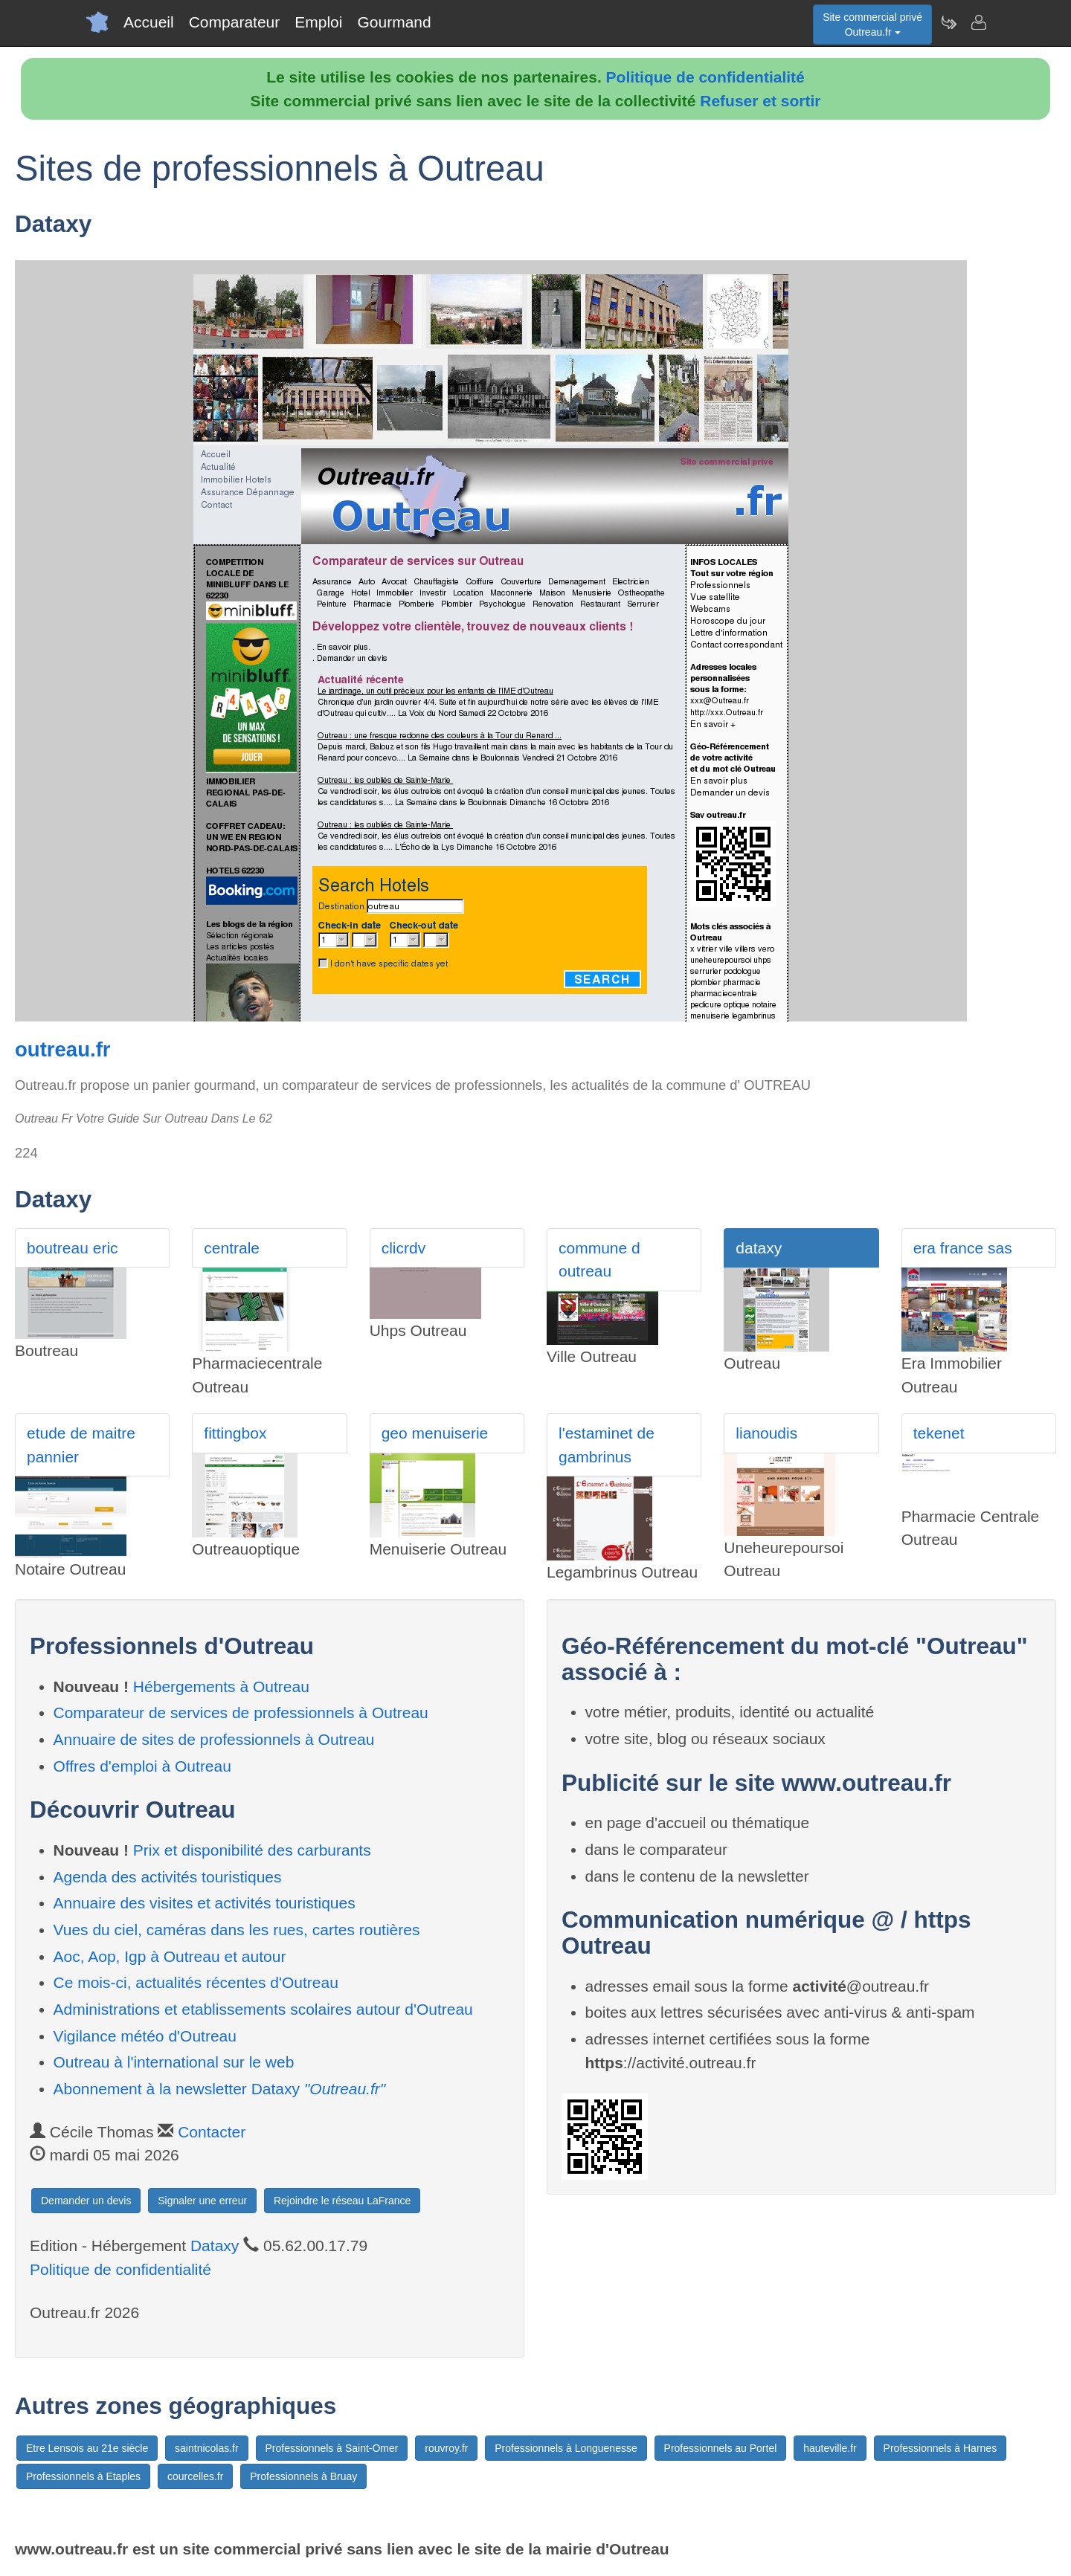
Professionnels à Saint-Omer (332, 2448)
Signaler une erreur (202, 2201)
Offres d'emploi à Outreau (142, 1766)
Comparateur (234, 21)
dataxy (759, 1247)
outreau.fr (63, 1049)
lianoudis (766, 1433)
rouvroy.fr (446, 2448)
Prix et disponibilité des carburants (252, 1850)
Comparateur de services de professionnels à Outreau (241, 1712)
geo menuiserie (435, 1433)
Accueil (148, 21)
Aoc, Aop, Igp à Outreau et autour (170, 1956)
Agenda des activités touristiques (168, 1876)
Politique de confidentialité (705, 76)
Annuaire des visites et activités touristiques (205, 1902)
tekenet (939, 1433)
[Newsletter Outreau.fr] (948, 22)
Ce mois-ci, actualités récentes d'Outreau (196, 1982)
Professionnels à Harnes (940, 2448)
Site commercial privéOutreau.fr (872, 24)
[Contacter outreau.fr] (978, 22)
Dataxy (214, 2245)
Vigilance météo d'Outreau (145, 2035)
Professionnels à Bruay (303, 2476)
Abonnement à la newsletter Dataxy (220, 2088)
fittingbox (235, 1433)
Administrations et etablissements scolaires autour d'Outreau (263, 2009)
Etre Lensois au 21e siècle (87, 2448)
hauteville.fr (830, 2448)
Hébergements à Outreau (221, 1686)
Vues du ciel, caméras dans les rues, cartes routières (237, 1929)
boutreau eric (72, 1247)
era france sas (962, 1247)
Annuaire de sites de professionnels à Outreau (214, 1739)
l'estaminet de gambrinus (606, 1444)
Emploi (318, 21)
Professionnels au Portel (720, 2448)
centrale (232, 1247)
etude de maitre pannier (81, 1444)
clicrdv (404, 1247)
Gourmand (394, 21)
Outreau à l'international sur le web (174, 2061)
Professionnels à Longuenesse (566, 2448)
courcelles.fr (195, 2476)
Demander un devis (86, 2201)
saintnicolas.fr (207, 2448)
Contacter (211, 2131)
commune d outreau (599, 1259)
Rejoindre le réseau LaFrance (342, 2201)
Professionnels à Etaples (83, 2476)
